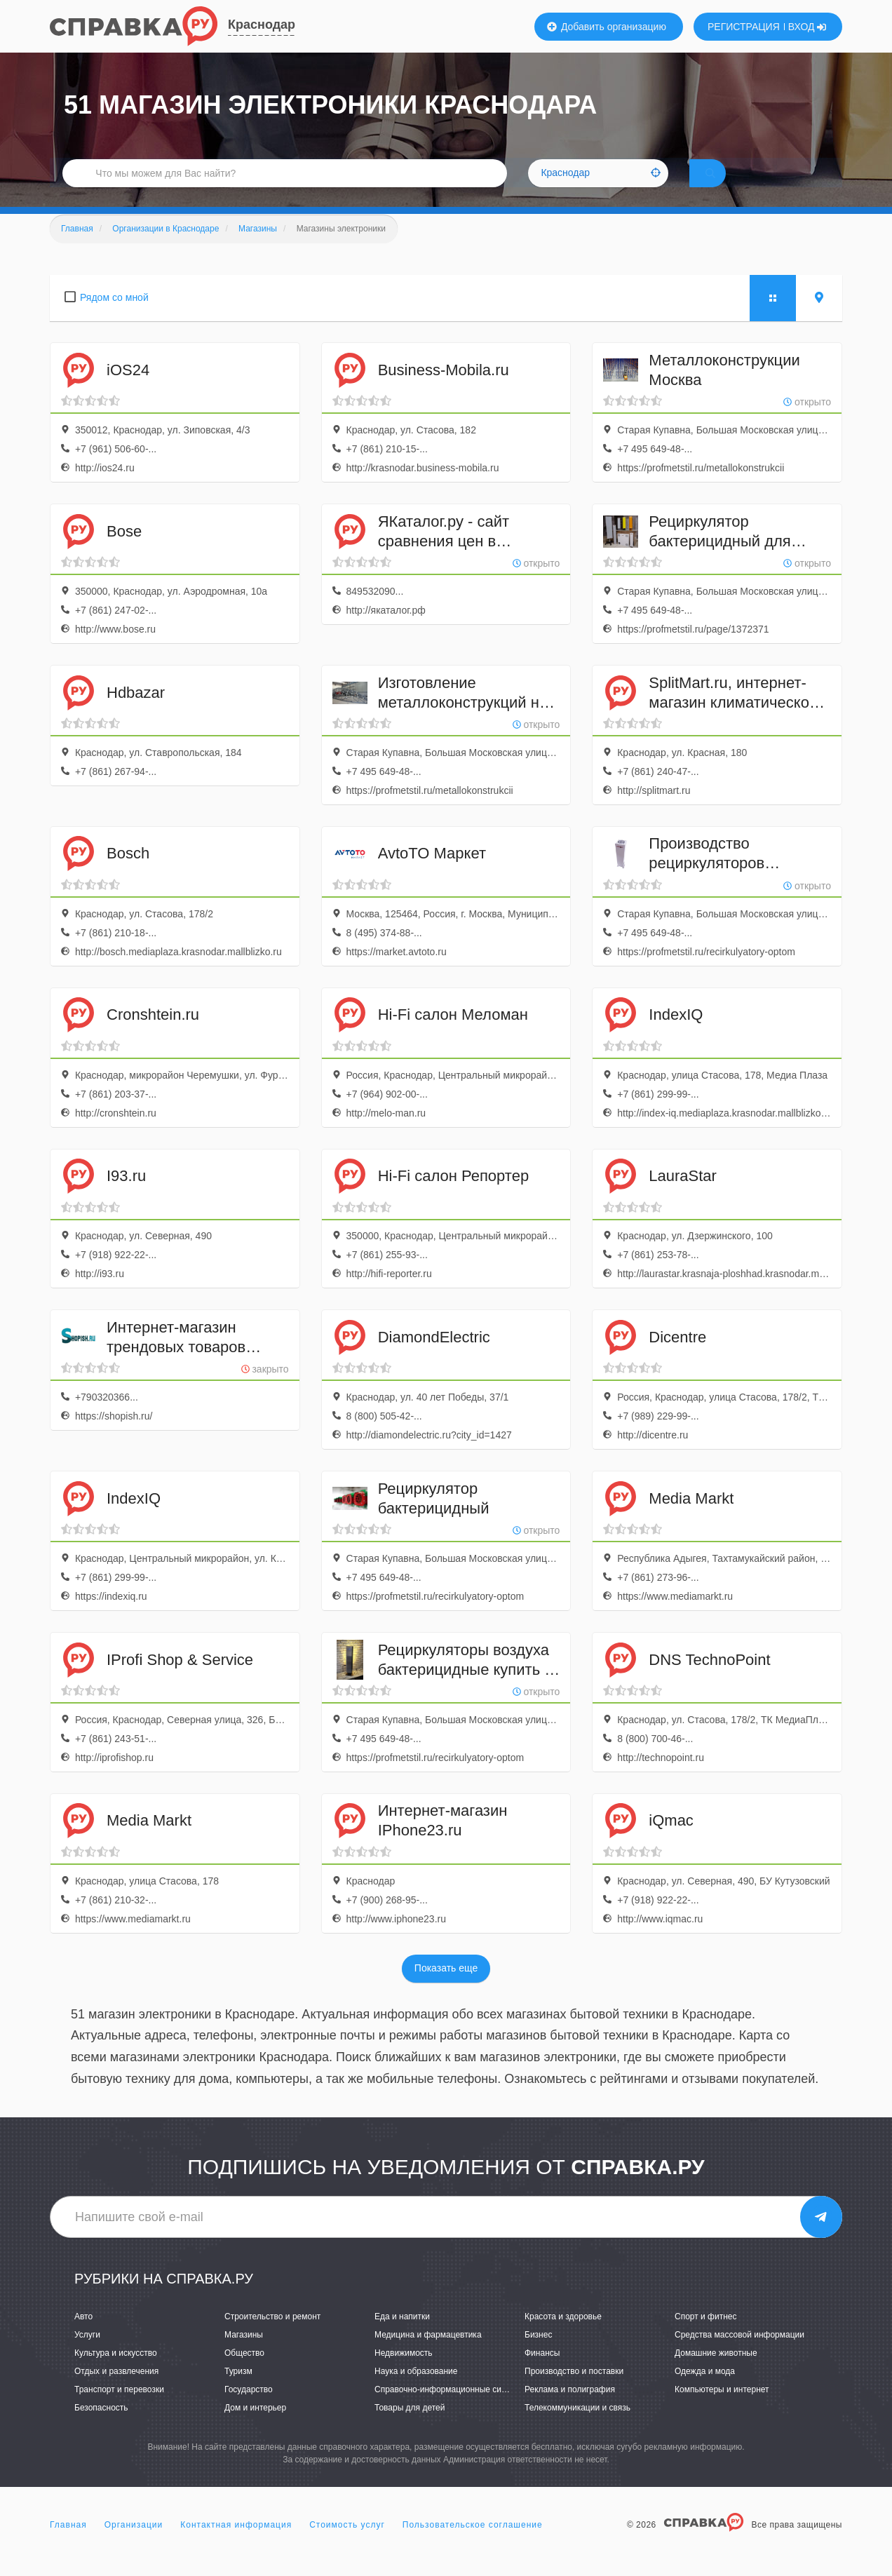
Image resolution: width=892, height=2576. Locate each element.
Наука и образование (415, 2391)
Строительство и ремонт (272, 2335)
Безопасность (101, 2427)
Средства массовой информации (739, 2354)
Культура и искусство (115, 2373)
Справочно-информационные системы (450, 2409)
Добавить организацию (606, 26)
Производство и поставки (574, 2391)
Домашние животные (716, 2373)
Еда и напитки (402, 2335)
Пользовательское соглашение (473, 2544)
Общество (244, 2373)
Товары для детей (409, 2427)
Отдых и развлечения (116, 2391)
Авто (83, 2335)
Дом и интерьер (255, 2427)
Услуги (87, 2354)
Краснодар (261, 25)
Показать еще (446, 1987)
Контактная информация (236, 2544)
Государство (248, 2409)
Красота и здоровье (563, 2335)
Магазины (243, 2354)
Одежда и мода (705, 2391)
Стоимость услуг (347, 2544)
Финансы (542, 2373)
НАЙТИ (730, 185)
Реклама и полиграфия (570, 2409)
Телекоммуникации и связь (577, 2427)
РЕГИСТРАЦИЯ (744, 26)
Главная (68, 2544)
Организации (133, 2544)
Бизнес (538, 2354)
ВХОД (807, 26)
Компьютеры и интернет (722, 2409)
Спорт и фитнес (706, 2335)
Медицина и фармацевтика (428, 2354)
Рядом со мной (114, 317)
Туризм (238, 2391)
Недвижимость (403, 2373)
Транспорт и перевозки (119, 2409)
